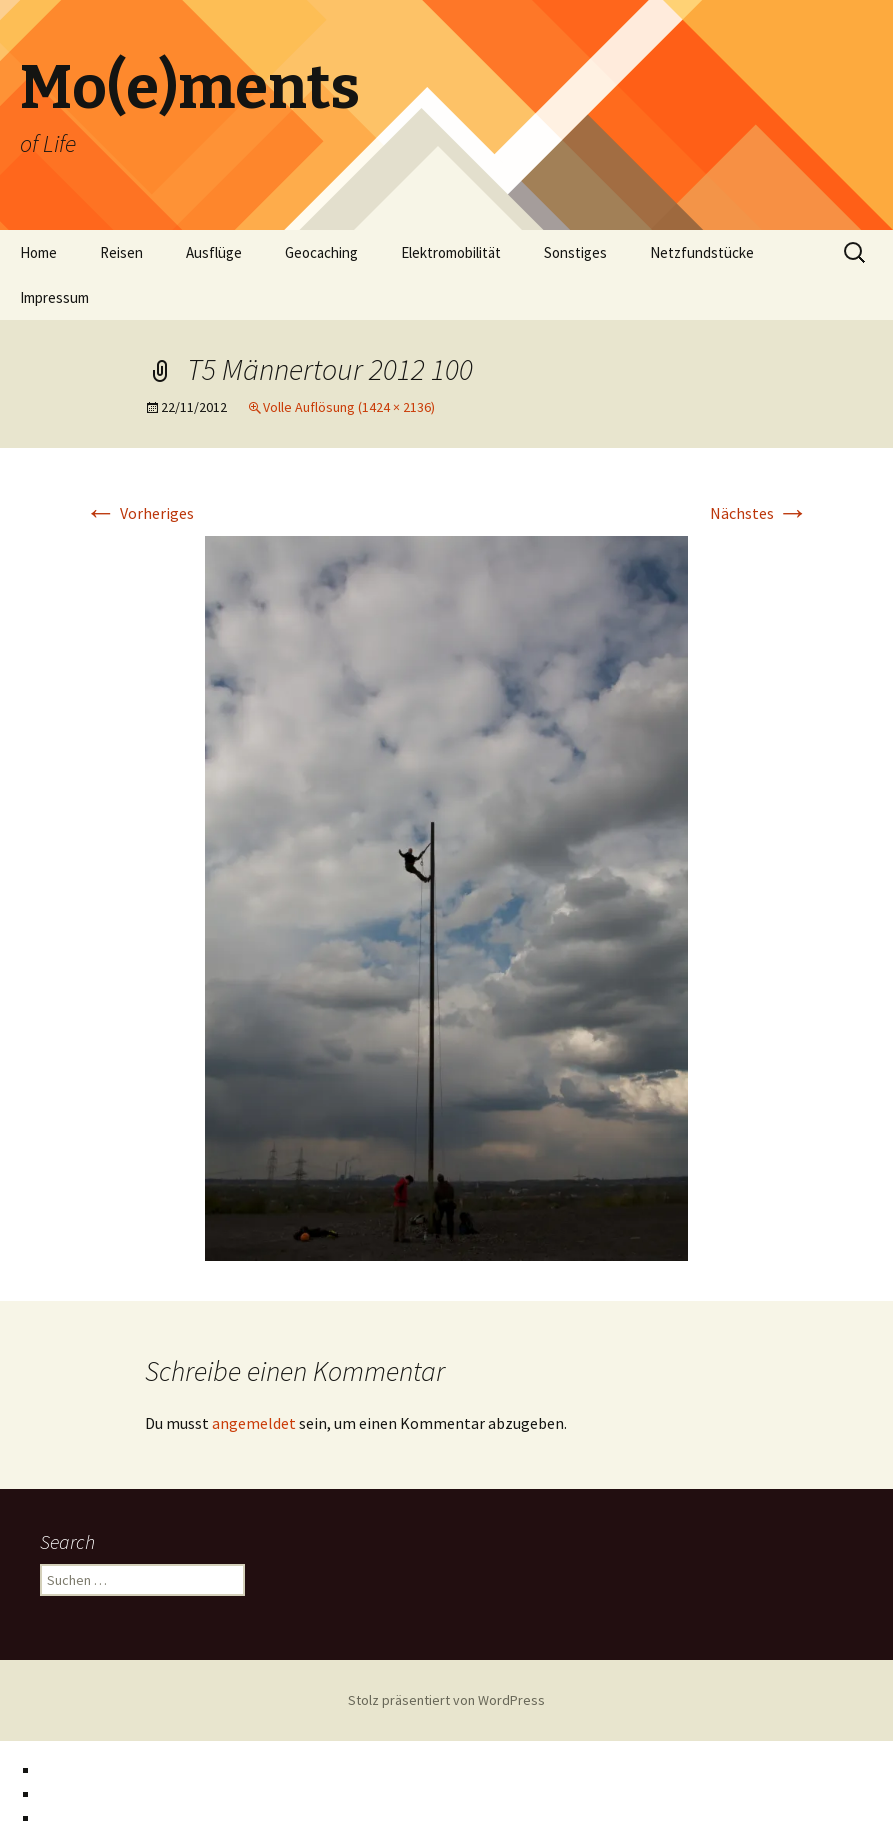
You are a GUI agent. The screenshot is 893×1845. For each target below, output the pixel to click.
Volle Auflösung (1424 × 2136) (349, 407)
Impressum (54, 297)
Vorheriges (139, 513)
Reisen (121, 252)
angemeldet (254, 1423)
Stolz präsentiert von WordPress (446, 1700)
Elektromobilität (451, 252)
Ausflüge (214, 252)
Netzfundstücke (702, 252)
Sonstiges (575, 252)
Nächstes (759, 513)
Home (38, 252)
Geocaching (321, 252)
